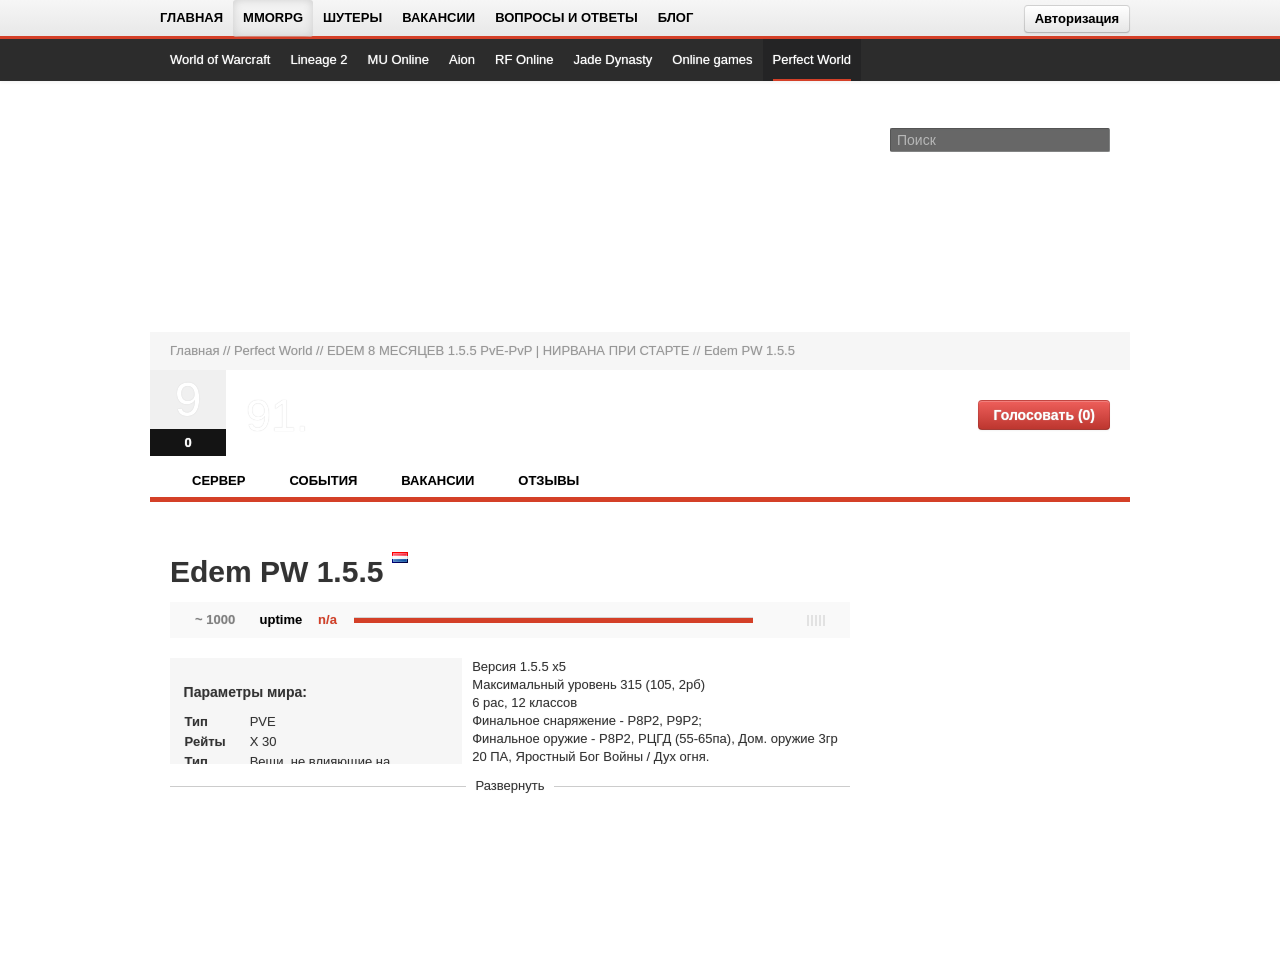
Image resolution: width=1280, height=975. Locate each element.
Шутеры (352, 17)
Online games (712, 59)
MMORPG (273, 17)
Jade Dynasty (613, 59)
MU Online (398, 59)
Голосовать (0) (1044, 415)
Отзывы (548, 480)
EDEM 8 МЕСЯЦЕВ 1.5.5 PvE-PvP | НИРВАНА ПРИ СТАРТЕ (508, 350)
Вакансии (438, 17)
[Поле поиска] (1098, 139)
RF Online (524, 59)
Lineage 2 (318, 59)
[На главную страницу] (237, 206)
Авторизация (1077, 18)
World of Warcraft (220, 59)
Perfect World (812, 59)
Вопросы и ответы (566, 17)
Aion (462, 59)
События (323, 480)
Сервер (218, 480)
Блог (676, 17)
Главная (191, 17)
